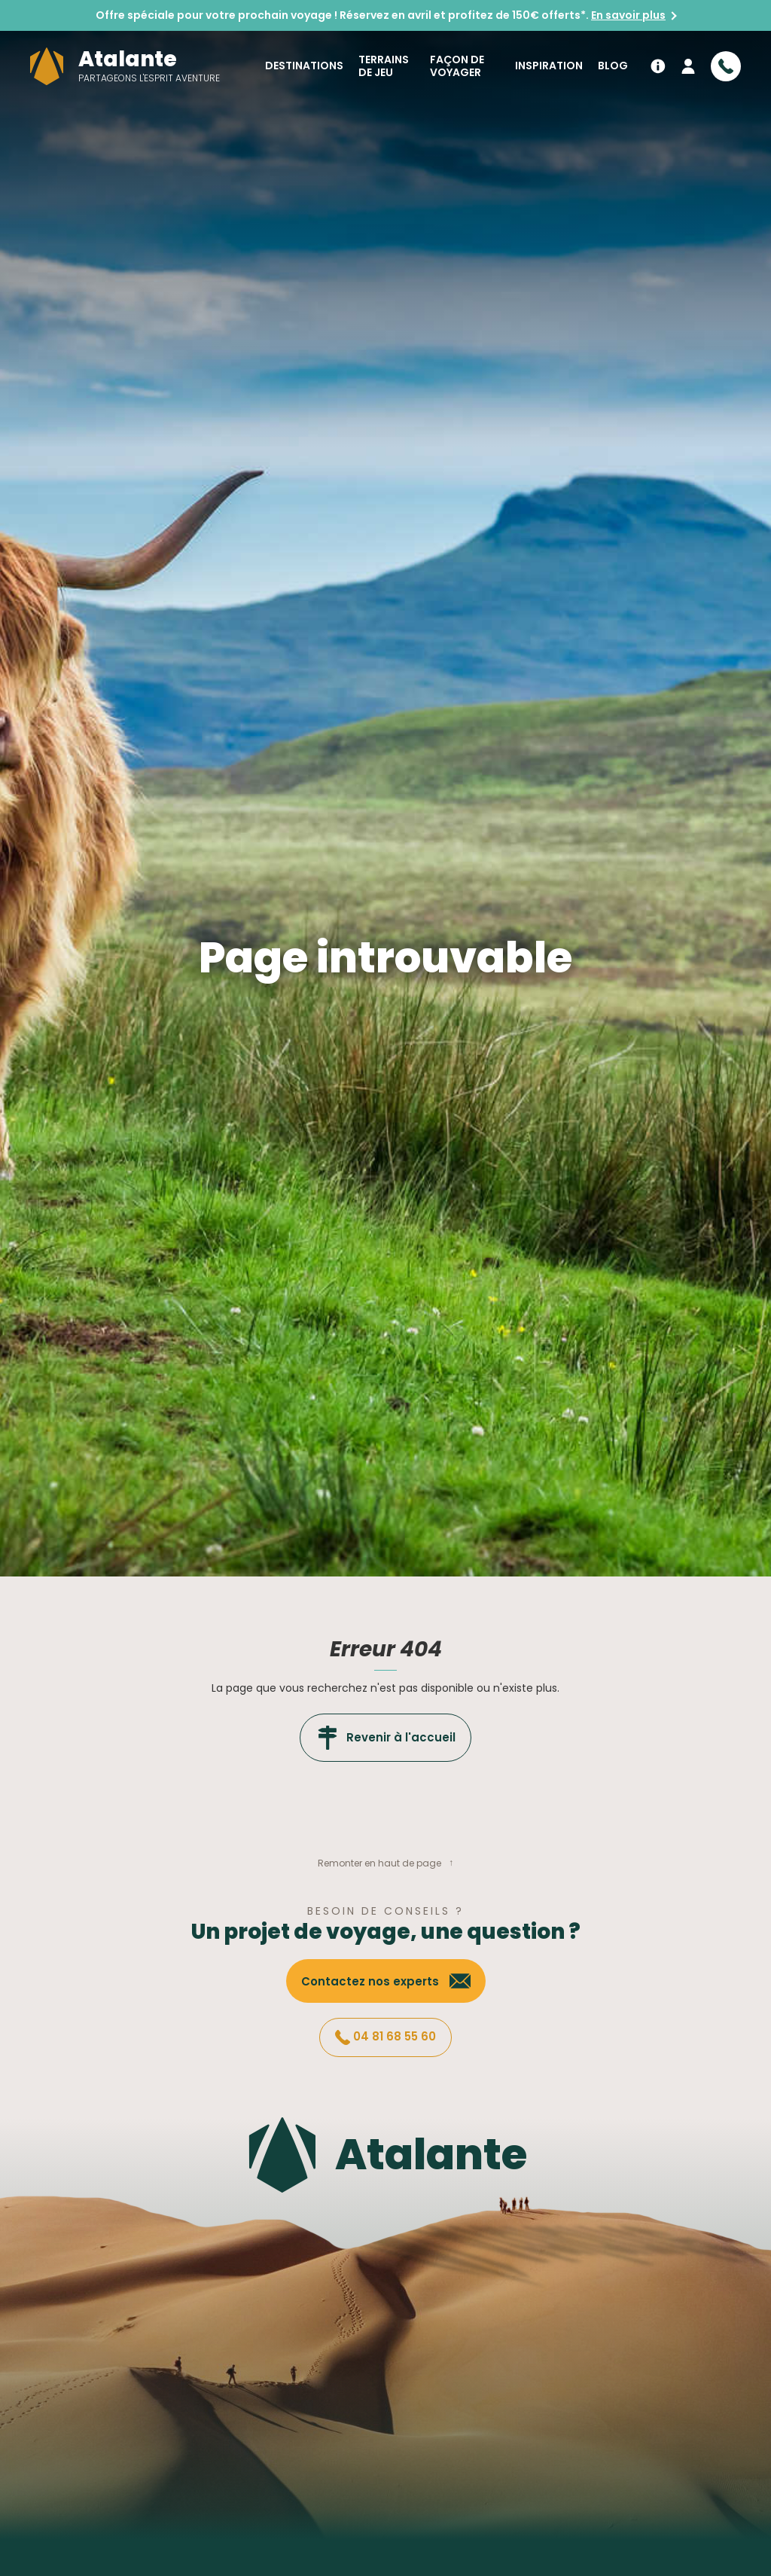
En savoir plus (628, 15)
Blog (613, 65)
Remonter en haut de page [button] (379, 1863)
